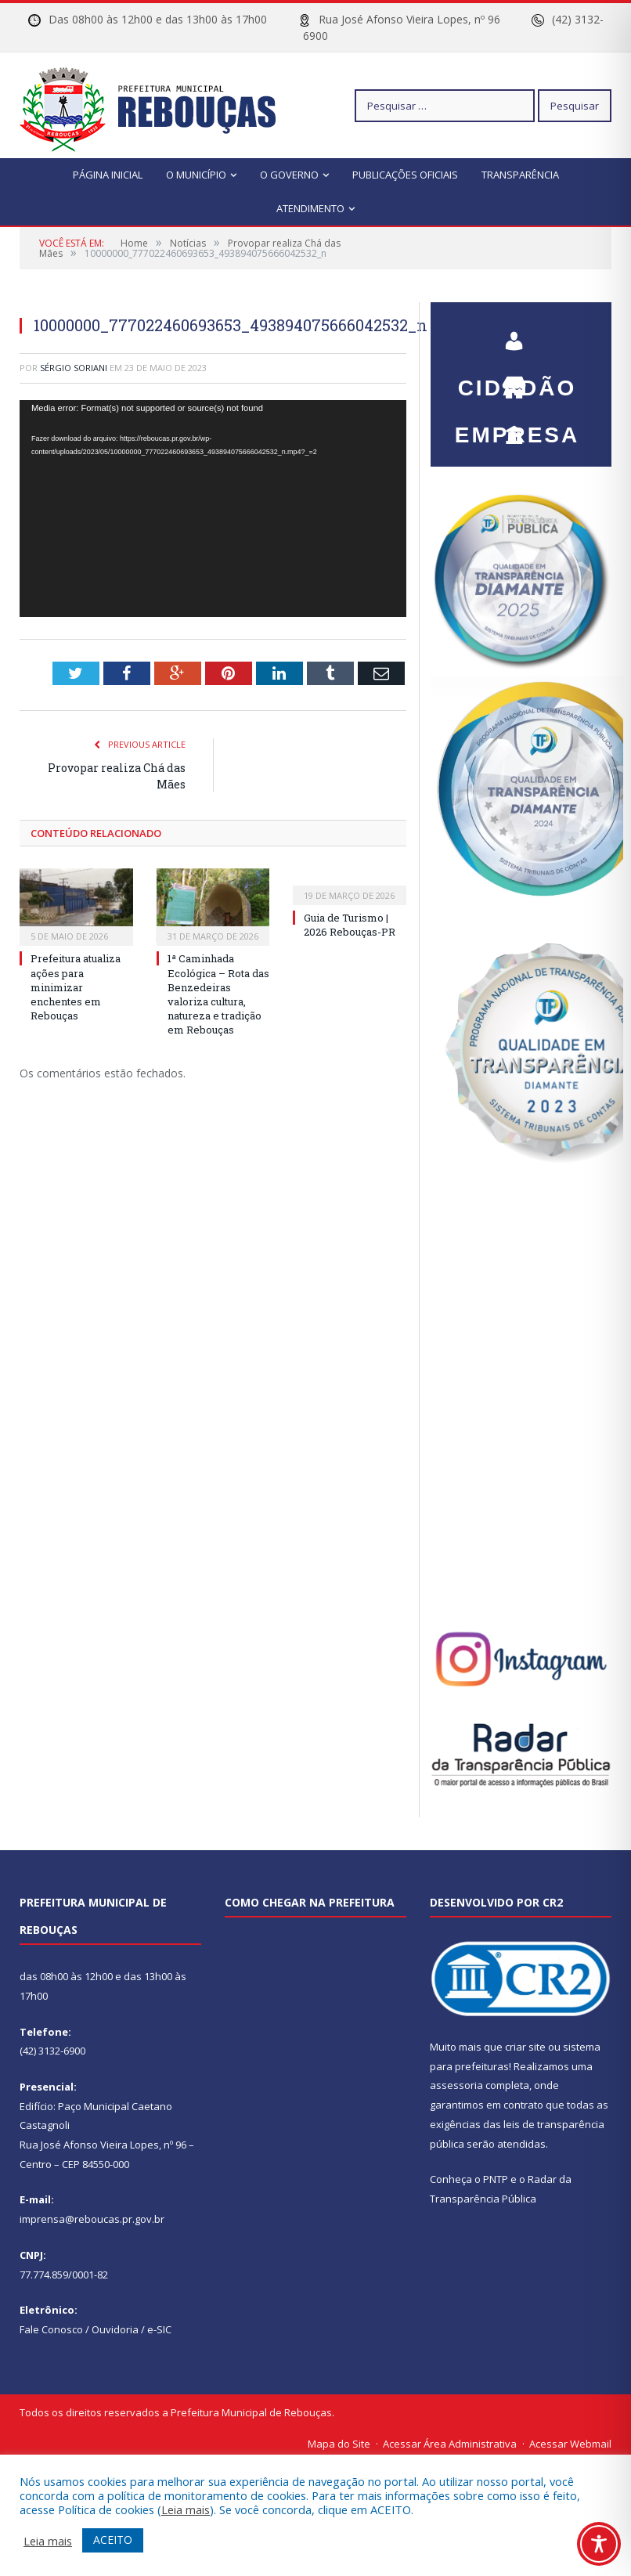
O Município (196, 175)
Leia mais (185, 2509)
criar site (525, 2047)
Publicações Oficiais (405, 175)
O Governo (289, 175)
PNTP (495, 2179)
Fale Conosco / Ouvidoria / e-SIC (95, 2329)
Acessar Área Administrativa (450, 2444)
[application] (213, 509)
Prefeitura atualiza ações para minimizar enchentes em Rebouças (76, 987)
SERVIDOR (517, 427)
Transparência (520, 175)
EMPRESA (517, 380)
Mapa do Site (339, 2444)
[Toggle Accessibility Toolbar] (599, 2544)
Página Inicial (107, 175)
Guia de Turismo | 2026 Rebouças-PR (349, 925)
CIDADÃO (517, 333)
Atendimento (310, 208)
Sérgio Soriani (73, 367)
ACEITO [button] (112, 2539)
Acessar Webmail (570, 2444)
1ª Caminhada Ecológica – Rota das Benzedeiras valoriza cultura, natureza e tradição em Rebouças (218, 994)
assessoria (456, 2085)
